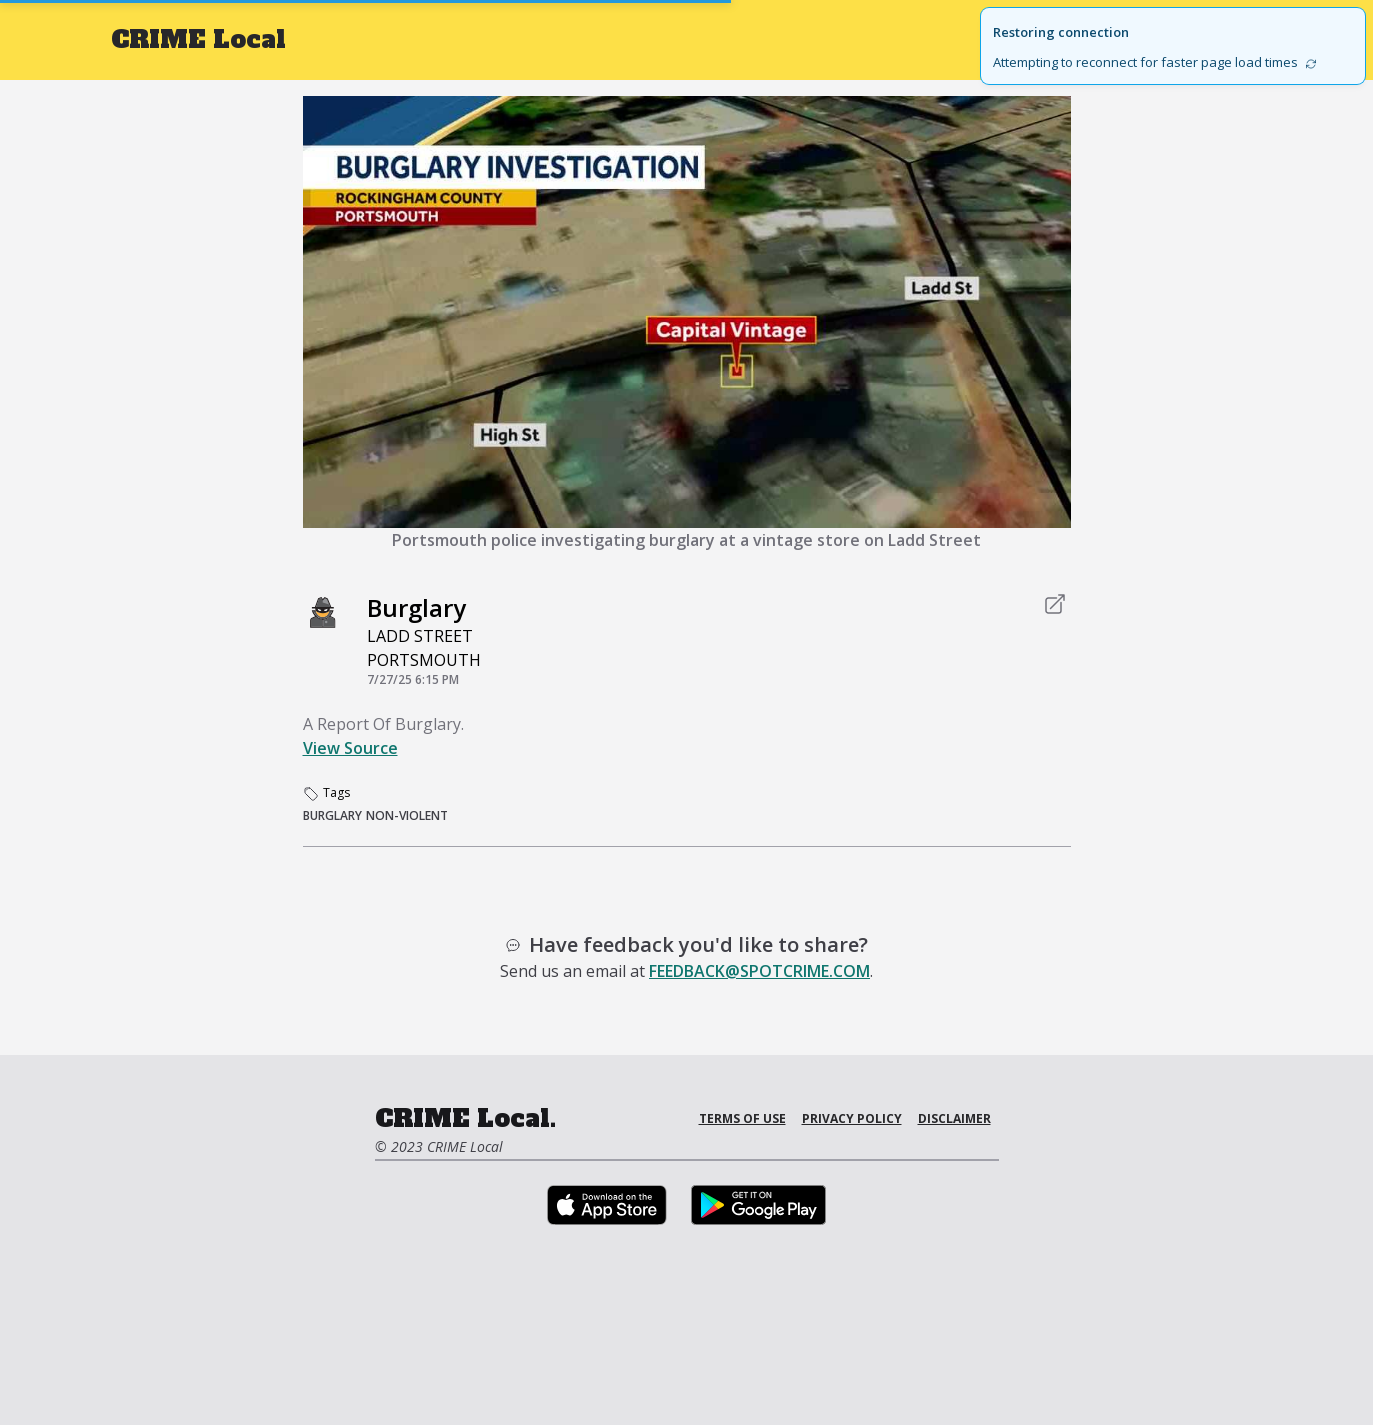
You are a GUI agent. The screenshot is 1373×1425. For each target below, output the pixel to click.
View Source (350, 748)
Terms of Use (742, 1118)
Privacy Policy (852, 1118)
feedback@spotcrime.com (759, 971)
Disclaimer (954, 1118)
